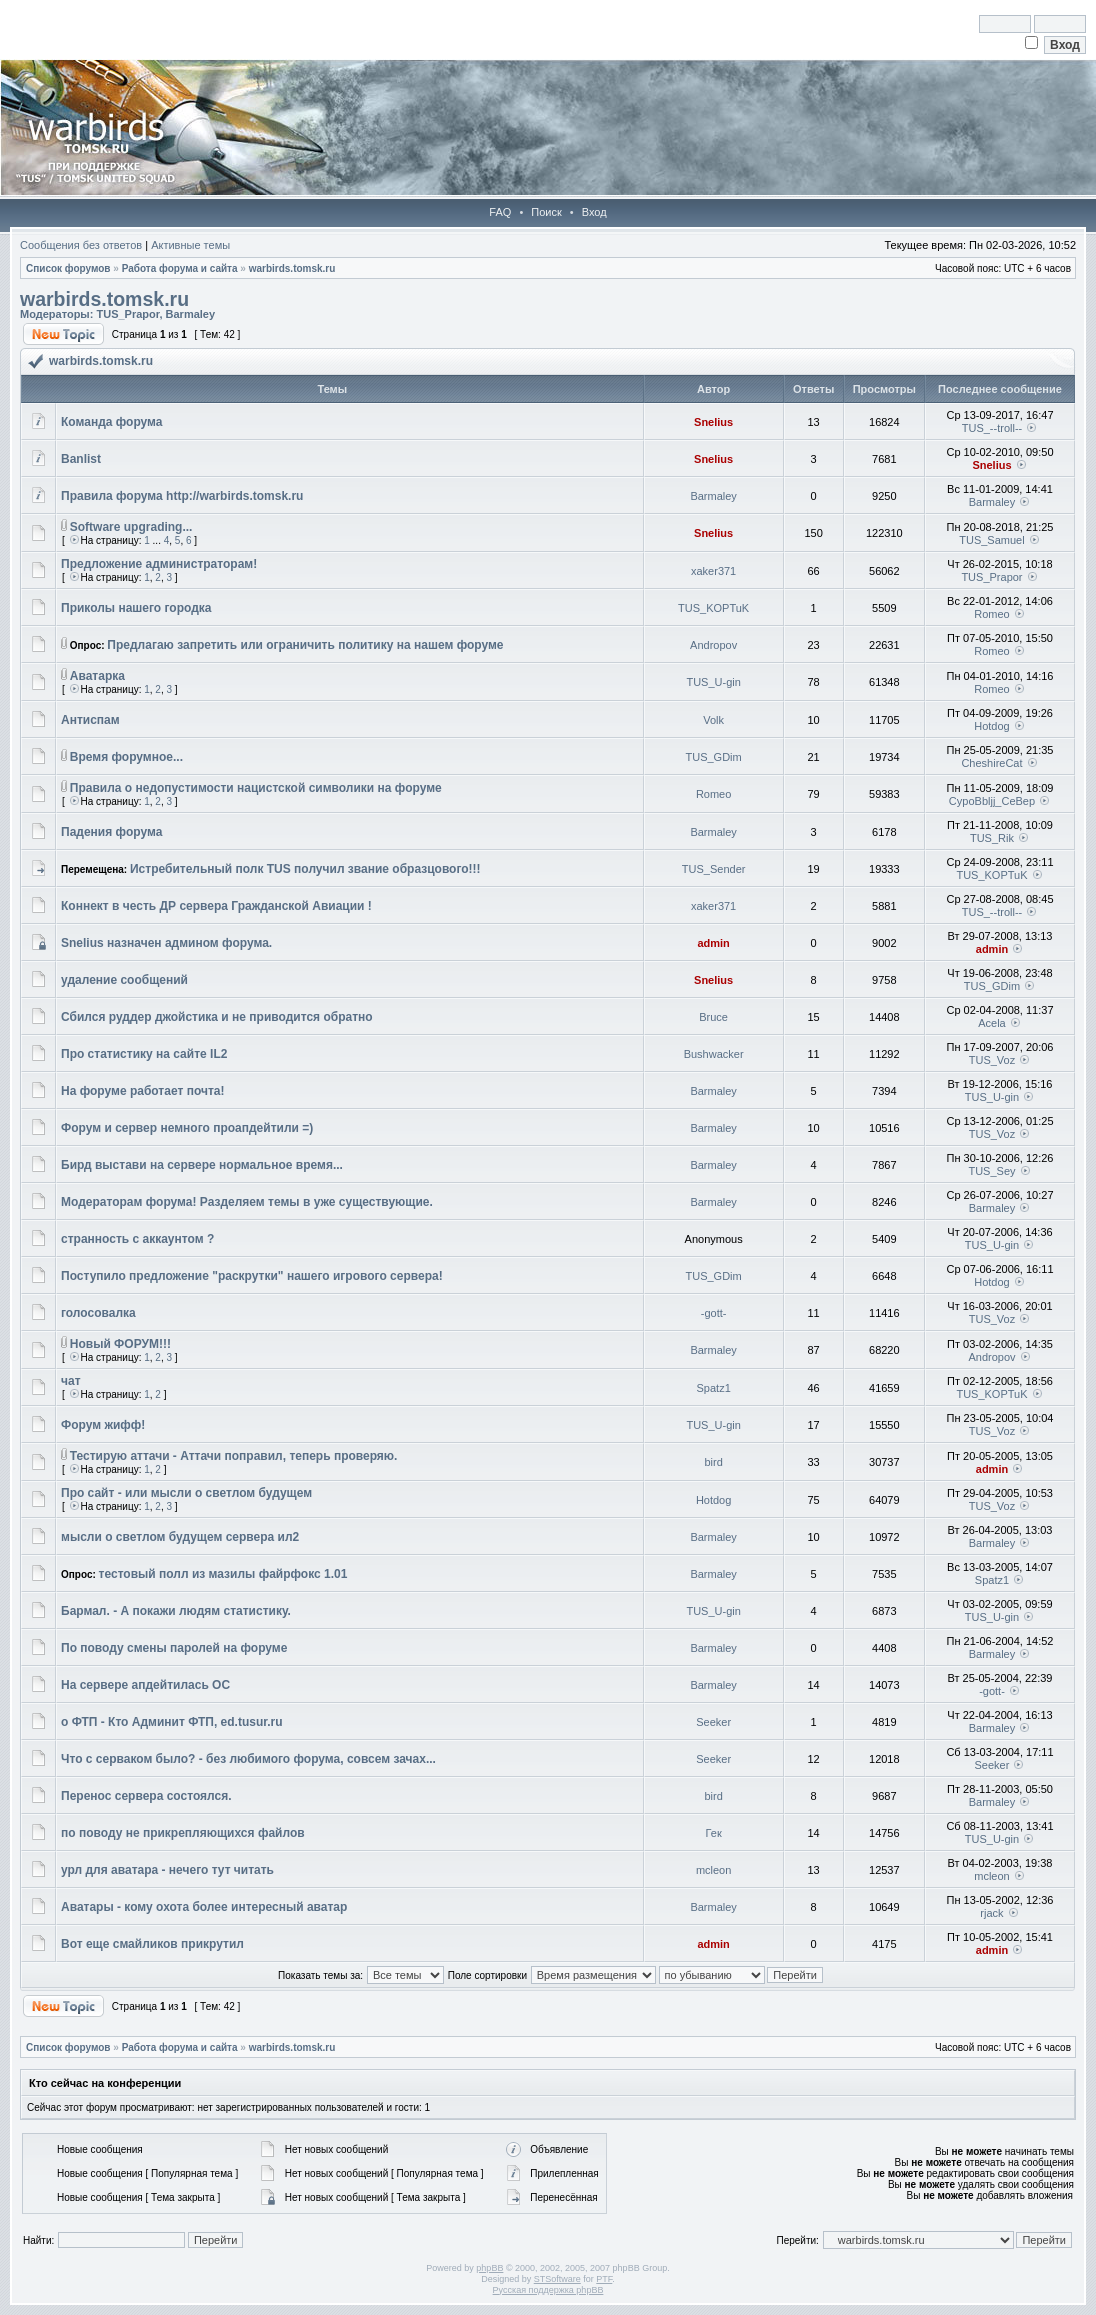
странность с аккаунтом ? (137, 1239)
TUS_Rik (992, 838)
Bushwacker (714, 1054)
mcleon (713, 1870)
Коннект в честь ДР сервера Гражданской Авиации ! (216, 906)
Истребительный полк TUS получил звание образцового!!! (305, 869)
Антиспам (90, 720)
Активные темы (190, 245)
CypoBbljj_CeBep (992, 801)
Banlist (81, 459)
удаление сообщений (124, 980)
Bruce (713, 1017)
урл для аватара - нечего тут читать (167, 1870)
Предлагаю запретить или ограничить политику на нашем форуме (305, 645)
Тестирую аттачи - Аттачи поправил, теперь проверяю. (234, 1456)
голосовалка (98, 1313)
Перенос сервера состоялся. (146, 1796)
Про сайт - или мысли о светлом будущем (186, 1493)
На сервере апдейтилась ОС (145, 1685)
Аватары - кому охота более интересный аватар (204, 1907)
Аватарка (97, 676)
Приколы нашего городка (136, 608)
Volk (713, 720)
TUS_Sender (714, 869)
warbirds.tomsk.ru (292, 268)
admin (713, 943)
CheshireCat (991, 763)
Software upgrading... (131, 527)
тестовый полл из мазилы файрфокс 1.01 (223, 1574)
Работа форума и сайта (180, 268)
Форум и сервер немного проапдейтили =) (187, 1128)
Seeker (713, 1722)
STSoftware (557, 2279)
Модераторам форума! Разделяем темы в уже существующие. (247, 1202)
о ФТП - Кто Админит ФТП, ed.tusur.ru (172, 1722)
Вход (594, 212)
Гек (714, 1833)
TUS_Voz (992, 1060)
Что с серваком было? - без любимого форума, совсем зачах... (248, 1759)
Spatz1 (714, 1388)
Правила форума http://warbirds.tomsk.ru (182, 496)
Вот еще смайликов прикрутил (152, 1944)
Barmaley (191, 314)
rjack (991, 1913)
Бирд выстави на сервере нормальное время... (202, 1165)
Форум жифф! (103, 1425)
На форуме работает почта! (142, 1091)
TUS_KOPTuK (713, 608)
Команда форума (112, 422)
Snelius (713, 422)
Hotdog (991, 726)
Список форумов (68, 268)
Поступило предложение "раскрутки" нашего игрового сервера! (252, 1276)
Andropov (713, 645)
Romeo (991, 614)
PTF (604, 2279)
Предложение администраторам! (159, 564)
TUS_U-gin (713, 682)
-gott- (714, 1313)
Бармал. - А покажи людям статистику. (176, 1611)
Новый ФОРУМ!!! (120, 1344)
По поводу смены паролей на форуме (174, 1648)
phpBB (489, 2268)
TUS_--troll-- (992, 428)
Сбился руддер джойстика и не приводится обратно (217, 1017)
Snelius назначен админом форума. (166, 943)
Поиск (546, 212)
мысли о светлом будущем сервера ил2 (180, 1537)
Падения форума (111, 832)
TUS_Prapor (127, 314)
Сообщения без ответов (81, 245)
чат (71, 1381)
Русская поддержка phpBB (548, 2290)
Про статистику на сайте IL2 (144, 1054)
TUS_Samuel (991, 540)
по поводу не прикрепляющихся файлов (183, 1833)
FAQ (500, 212)
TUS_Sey (991, 1171)
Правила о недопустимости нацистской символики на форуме (256, 788)
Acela (992, 1023)
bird (713, 1462)
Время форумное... (126, 757)
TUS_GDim (714, 757)
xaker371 (713, 571)
